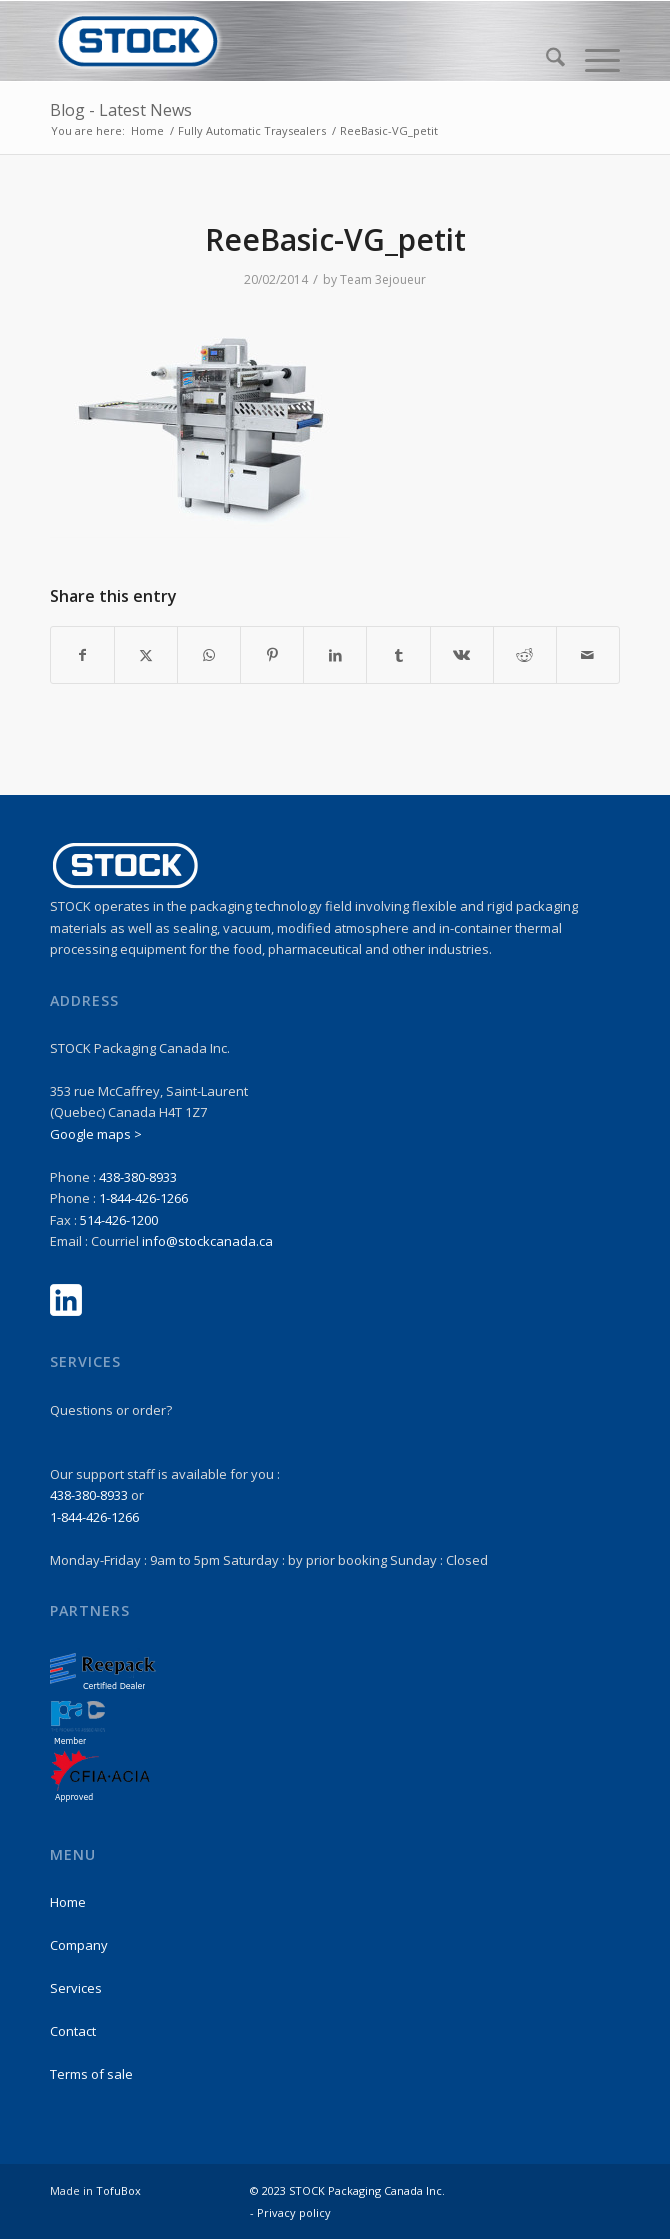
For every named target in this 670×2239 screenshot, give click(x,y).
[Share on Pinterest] (272, 655)
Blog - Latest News (121, 110)
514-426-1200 (119, 1220)
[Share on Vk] (462, 655)
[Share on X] (146, 655)
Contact (73, 2031)
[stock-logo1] (278, 41)
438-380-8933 (138, 1177)
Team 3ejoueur (383, 279)
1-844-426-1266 (143, 1198)
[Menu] (592, 60)
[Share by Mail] (588, 655)
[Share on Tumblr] (398, 655)
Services (76, 1988)
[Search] (545, 60)
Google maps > (96, 1134)
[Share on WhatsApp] (209, 655)
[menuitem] (545, 60)
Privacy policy (294, 2212)
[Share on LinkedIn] (335, 655)
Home (68, 1902)
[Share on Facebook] (82, 655)
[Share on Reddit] (525, 655)
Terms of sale (91, 2074)
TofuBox (118, 2190)
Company (79, 1945)
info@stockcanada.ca (207, 1241)
